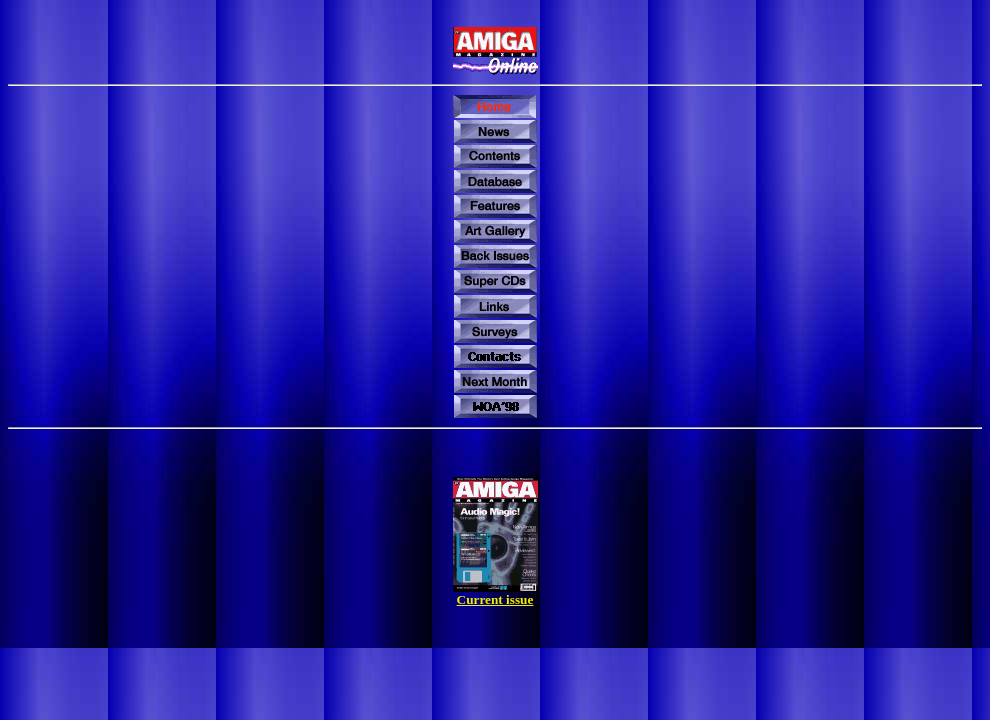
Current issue (495, 599)
